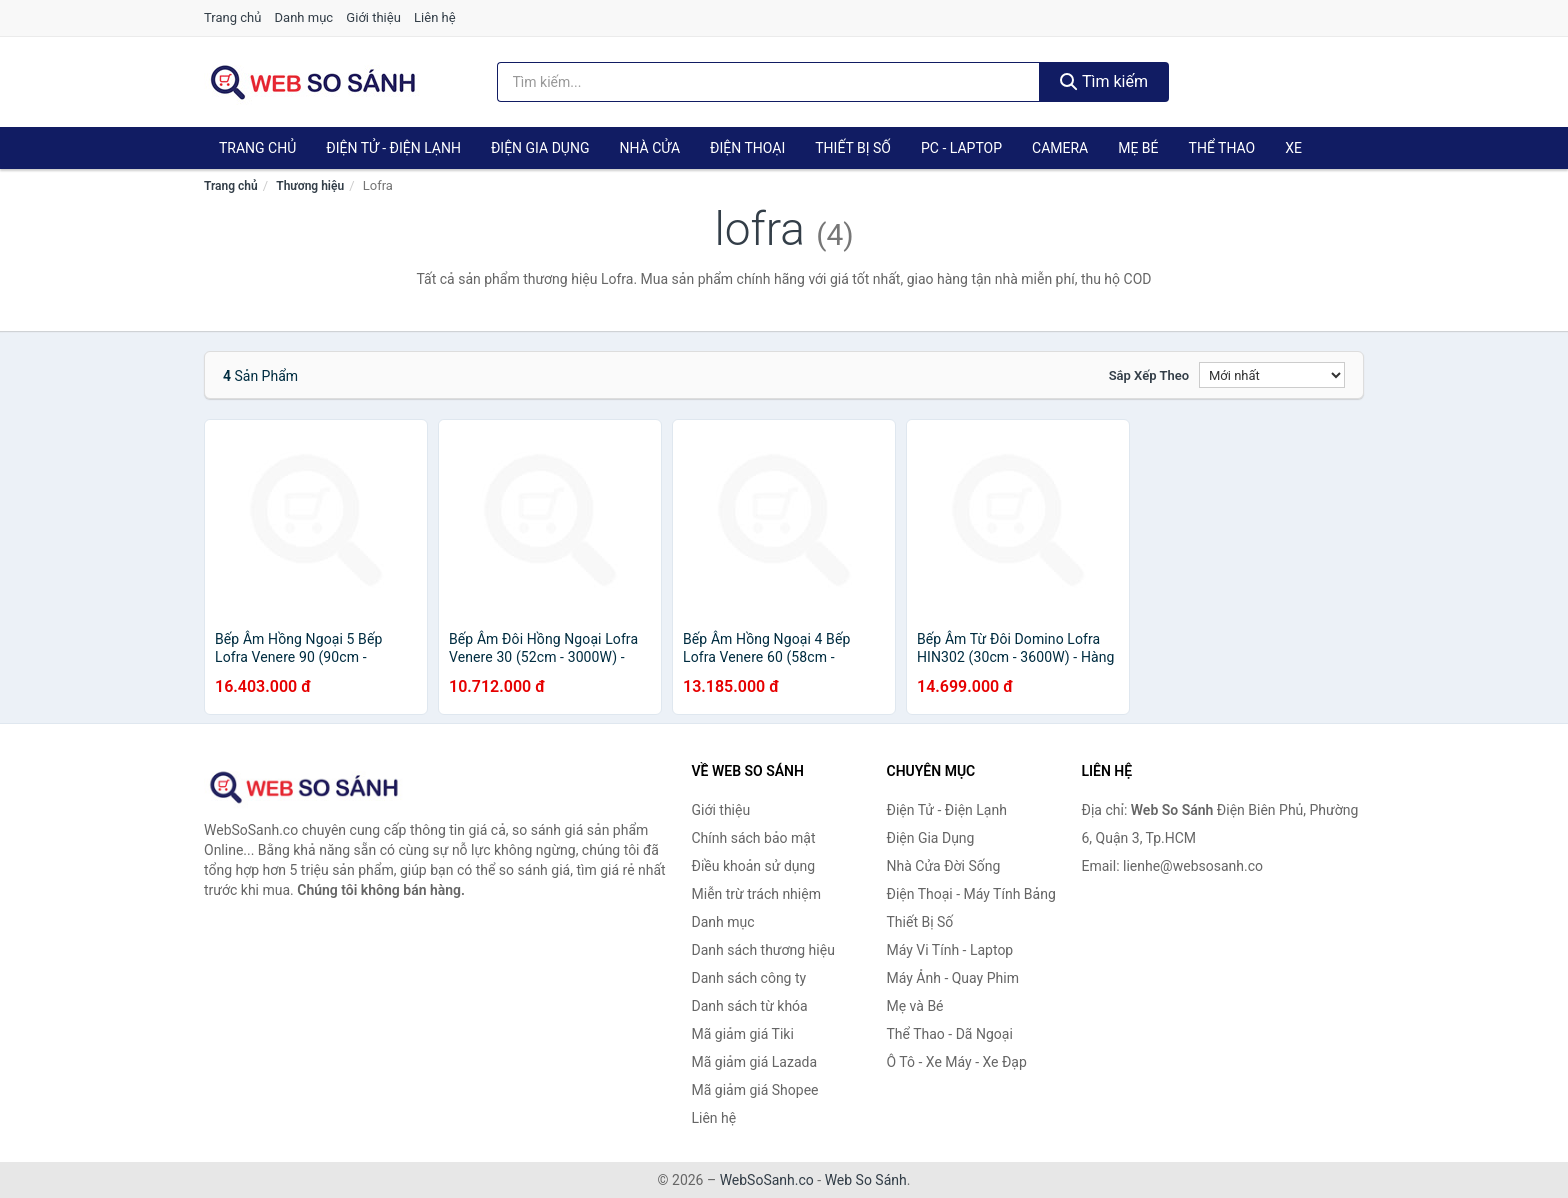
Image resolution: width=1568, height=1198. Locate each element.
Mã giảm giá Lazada (755, 1062)
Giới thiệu (373, 17)
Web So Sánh (866, 1180)
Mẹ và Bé (915, 1006)
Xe (1293, 148)
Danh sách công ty (749, 978)
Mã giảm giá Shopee (755, 1090)
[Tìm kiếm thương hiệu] (769, 82)
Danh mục (304, 17)
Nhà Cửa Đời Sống (944, 866)
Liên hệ (435, 17)
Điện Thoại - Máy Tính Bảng (971, 894)
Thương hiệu (310, 186)
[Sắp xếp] (1272, 375)
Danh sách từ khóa (750, 1006)
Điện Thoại (747, 148)
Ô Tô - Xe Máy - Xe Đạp (957, 1062)
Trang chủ (232, 17)
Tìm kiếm (1104, 81)
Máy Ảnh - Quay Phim (953, 978)
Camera (1060, 148)
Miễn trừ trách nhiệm (756, 894)
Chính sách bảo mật (754, 838)
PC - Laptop (961, 148)
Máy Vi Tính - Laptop (950, 950)
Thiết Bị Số (853, 148)
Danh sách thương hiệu (763, 950)
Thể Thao (1222, 148)
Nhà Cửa (649, 148)
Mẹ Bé (1138, 148)
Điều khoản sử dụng (754, 866)
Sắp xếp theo (1149, 375)
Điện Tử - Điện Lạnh (393, 148)
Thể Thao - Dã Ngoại (950, 1034)
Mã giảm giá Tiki (743, 1034)
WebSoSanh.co (767, 1180)
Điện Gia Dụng (540, 148)
